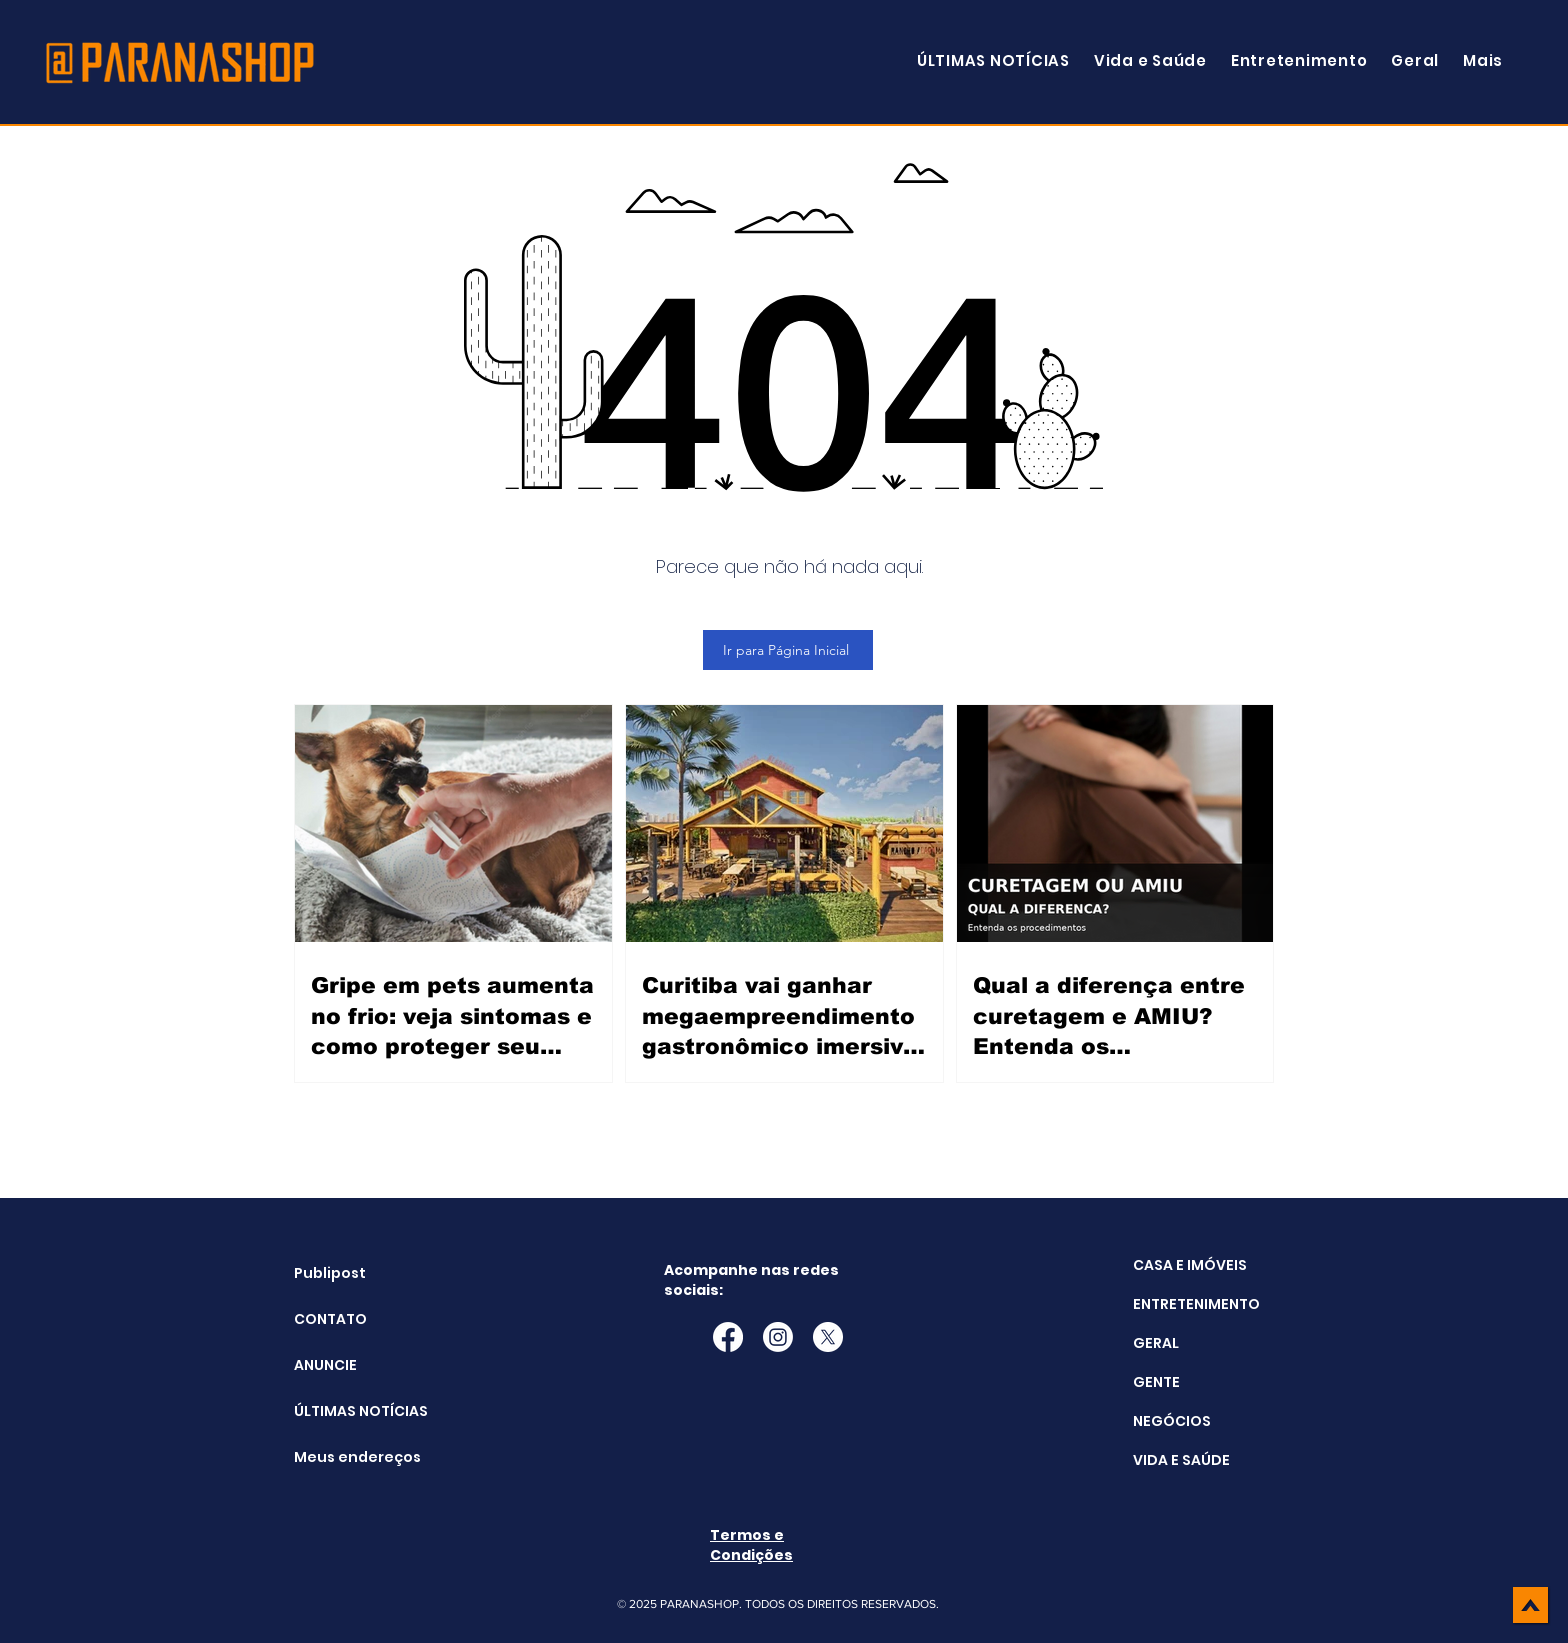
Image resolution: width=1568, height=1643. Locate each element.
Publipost (330, 1273)
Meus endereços (344, 1457)
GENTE (1156, 1382)
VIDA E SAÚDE (1181, 1460)
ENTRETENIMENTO (1196, 1304)
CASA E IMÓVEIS (1190, 1265)
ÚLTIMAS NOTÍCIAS (344, 1411)
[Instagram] (778, 1337)
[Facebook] (728, 1337)
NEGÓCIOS (1172, 1421)
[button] (1483, 60)
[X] (828, 1337)
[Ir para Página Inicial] (788, 650)
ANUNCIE (325, 1365)
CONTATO (330, 1319)
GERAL (1156, 1343)
